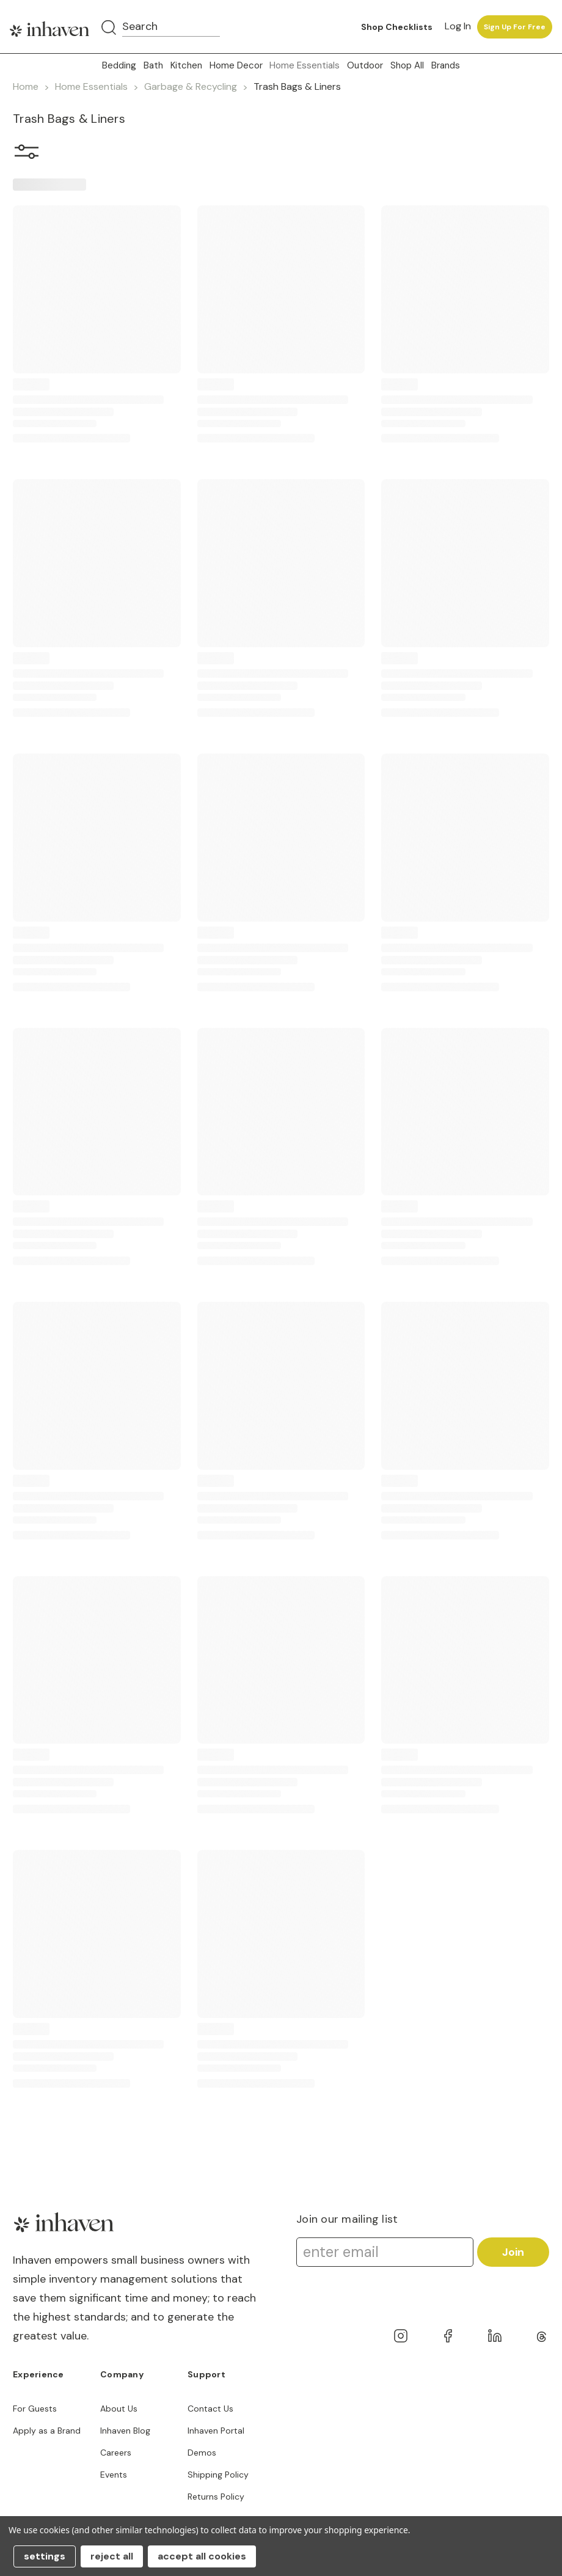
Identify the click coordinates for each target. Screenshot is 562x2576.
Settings (44, 2556)
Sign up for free (515, 27)
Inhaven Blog (125, 2430)
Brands (445, 65)
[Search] (108, 28)
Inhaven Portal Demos (216, 2441)
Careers (115, 2452)
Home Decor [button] (236, 65)
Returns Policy (216, 2496)
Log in (458, 26)
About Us (118, 2408)
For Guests (35, 2408)
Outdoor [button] (365, 65)
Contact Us (210, 2408)
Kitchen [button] (186, 65)
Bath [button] (153, 65)
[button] (26, 154)
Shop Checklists (396, 26)
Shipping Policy (218, 2474)
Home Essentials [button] (304, 65)
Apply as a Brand (47, 2430)
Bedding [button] (119, 65)
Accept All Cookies (202, 2556)
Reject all (111, 2556)
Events (113, 2474)
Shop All (407, 65)
